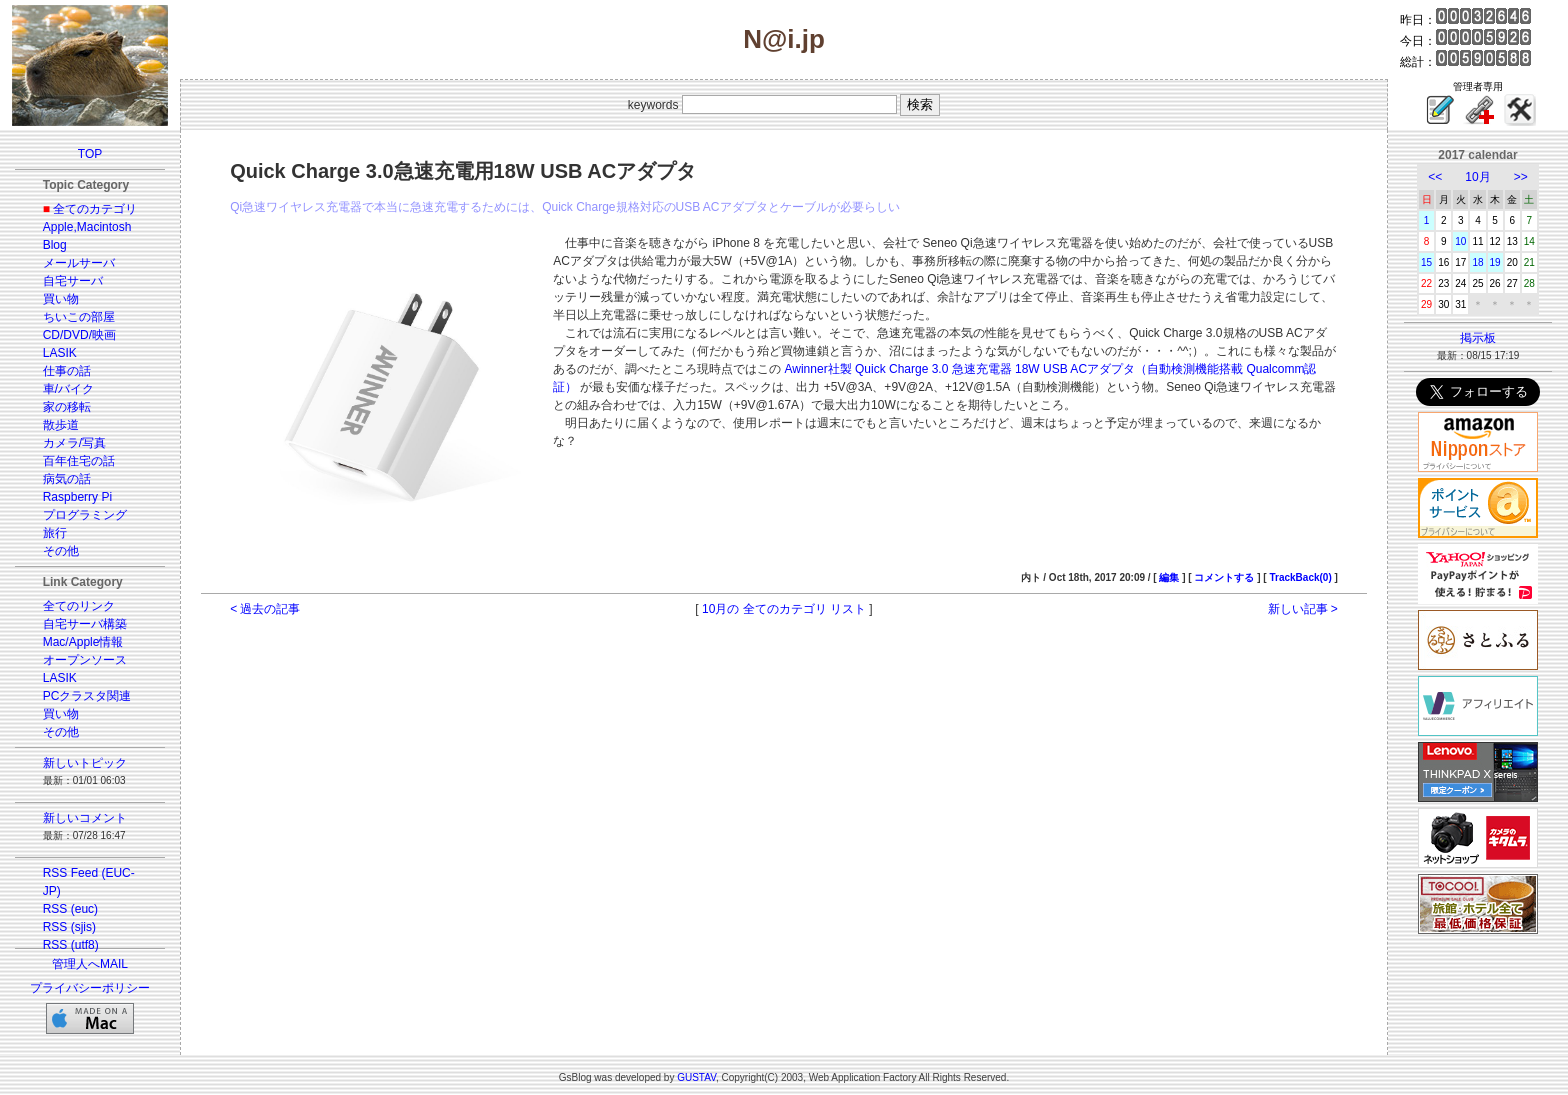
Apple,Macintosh (87, 227)
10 (1460, 241)
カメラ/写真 (74, 443)
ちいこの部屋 (79, 317)
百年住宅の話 (79, 461)
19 (1495, 262)
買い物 (61, 299)
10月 (1477, 177)
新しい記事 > (1303, 609)
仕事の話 (67, 371)
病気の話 (67, 479)
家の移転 (67, 407)
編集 (1169, 577)
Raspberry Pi (77, 497)
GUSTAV (696, 1077)
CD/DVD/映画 (79, 335)
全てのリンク (79, 606)
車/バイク (68, 389)
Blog (55, 245)
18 (1477, 262)
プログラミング (85, 515)
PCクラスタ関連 (87, 696)
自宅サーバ (73, 281)
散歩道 (61, 425)
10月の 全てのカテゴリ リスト (784, 609)
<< (1435, 177)
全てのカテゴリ (95, 209)
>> (1521, 177)
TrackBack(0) (1300, 577)
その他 (61, 551)
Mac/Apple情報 (83, 642)
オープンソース (85, 660)
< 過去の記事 (265, 609)
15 (1426, 262)
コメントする (1224, 577)
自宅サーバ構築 (85, 624)
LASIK (60, 353)
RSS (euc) (70, 909)
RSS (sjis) (69, 927)
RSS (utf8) (71, 945)
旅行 (55, 533)
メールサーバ (79, 263)
